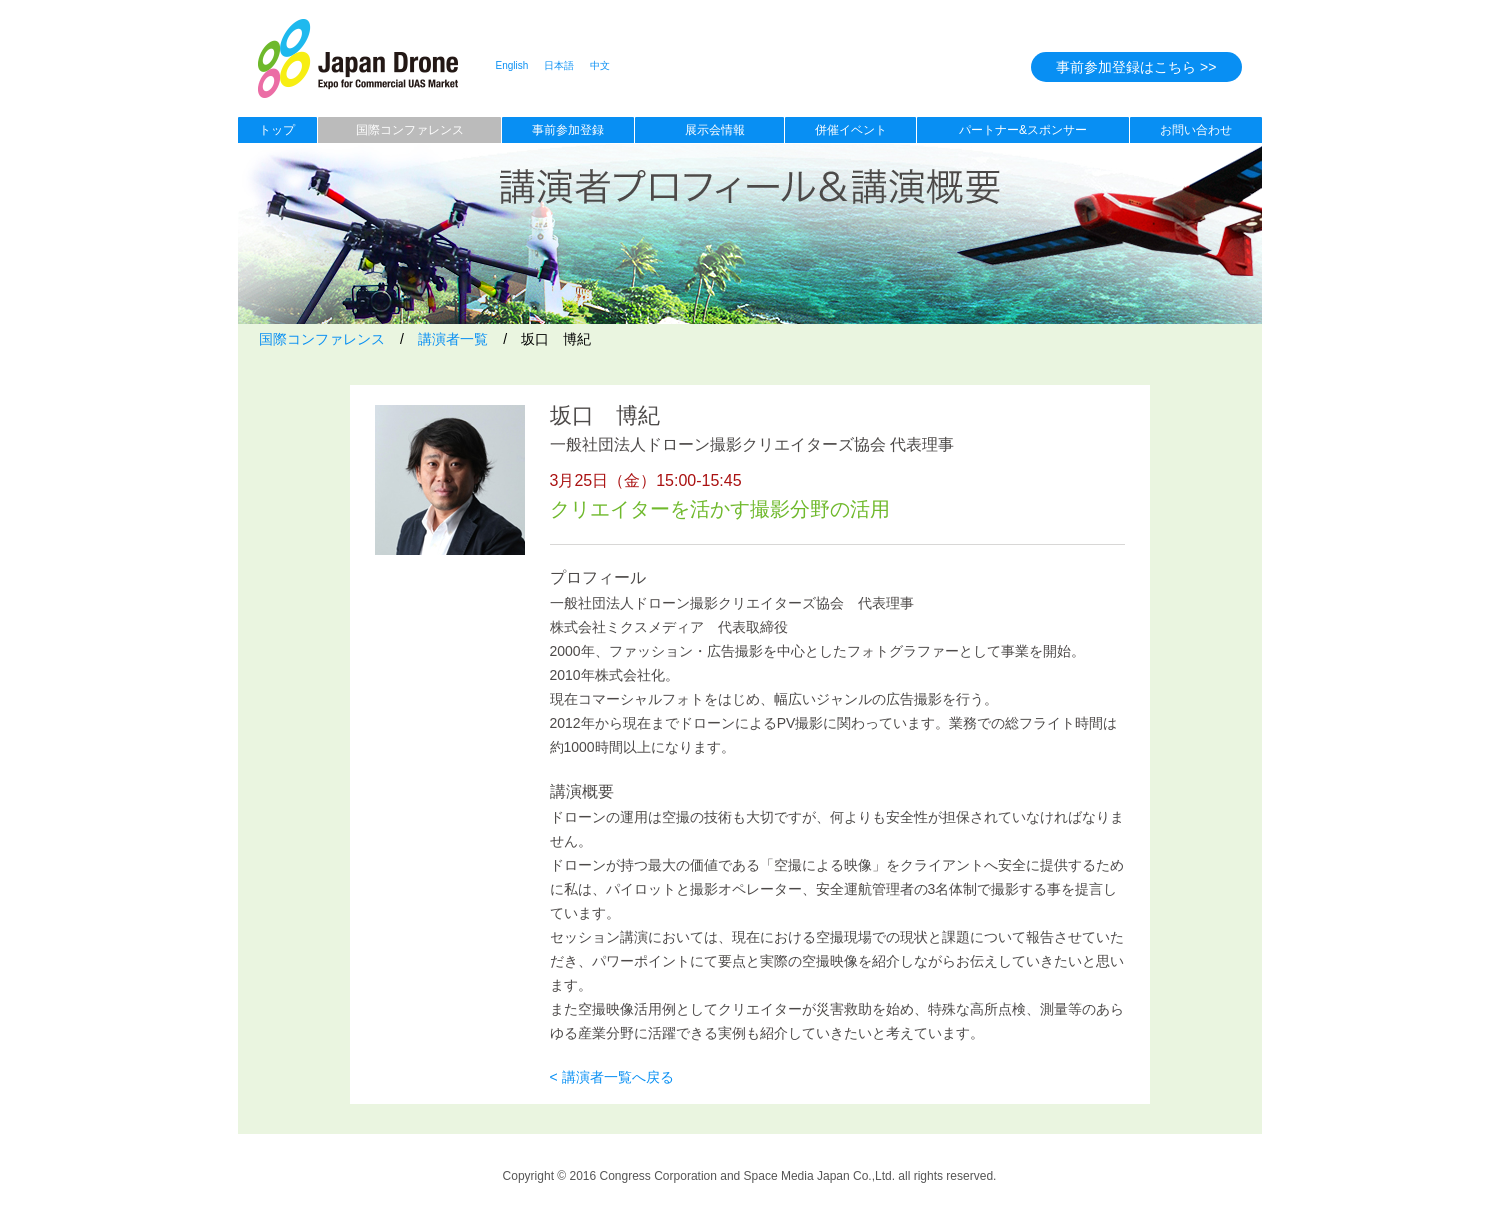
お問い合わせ (1196, 130)
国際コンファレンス (410, 130)
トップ (277, 130)
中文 (600, 65)
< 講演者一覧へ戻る (612, 1077)
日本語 (559, 65)
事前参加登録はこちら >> (1136, 67)
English (512, 65)
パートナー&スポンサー (1023, 130)
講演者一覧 (453, 339)
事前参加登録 (568, 130)
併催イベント (851, 130)
